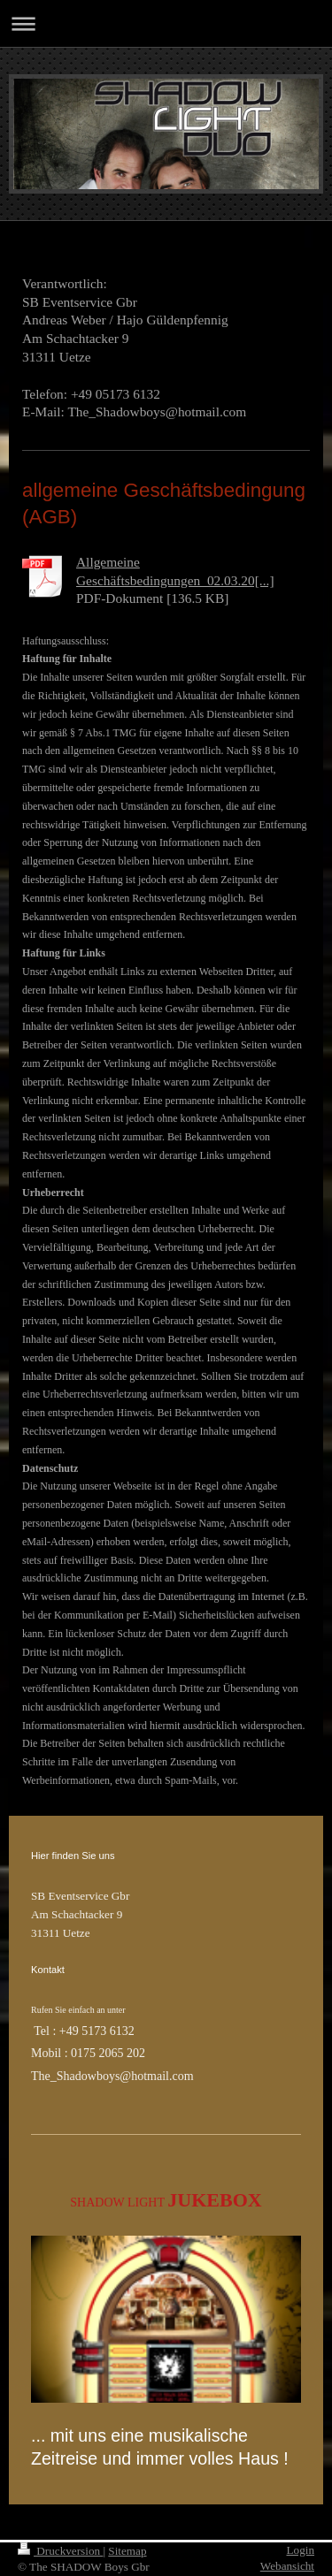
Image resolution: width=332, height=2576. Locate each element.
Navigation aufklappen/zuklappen (166, 23)
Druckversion (60, 2550)
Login (300, 2550)
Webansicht (287, 2565)
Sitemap (127, 2550)
